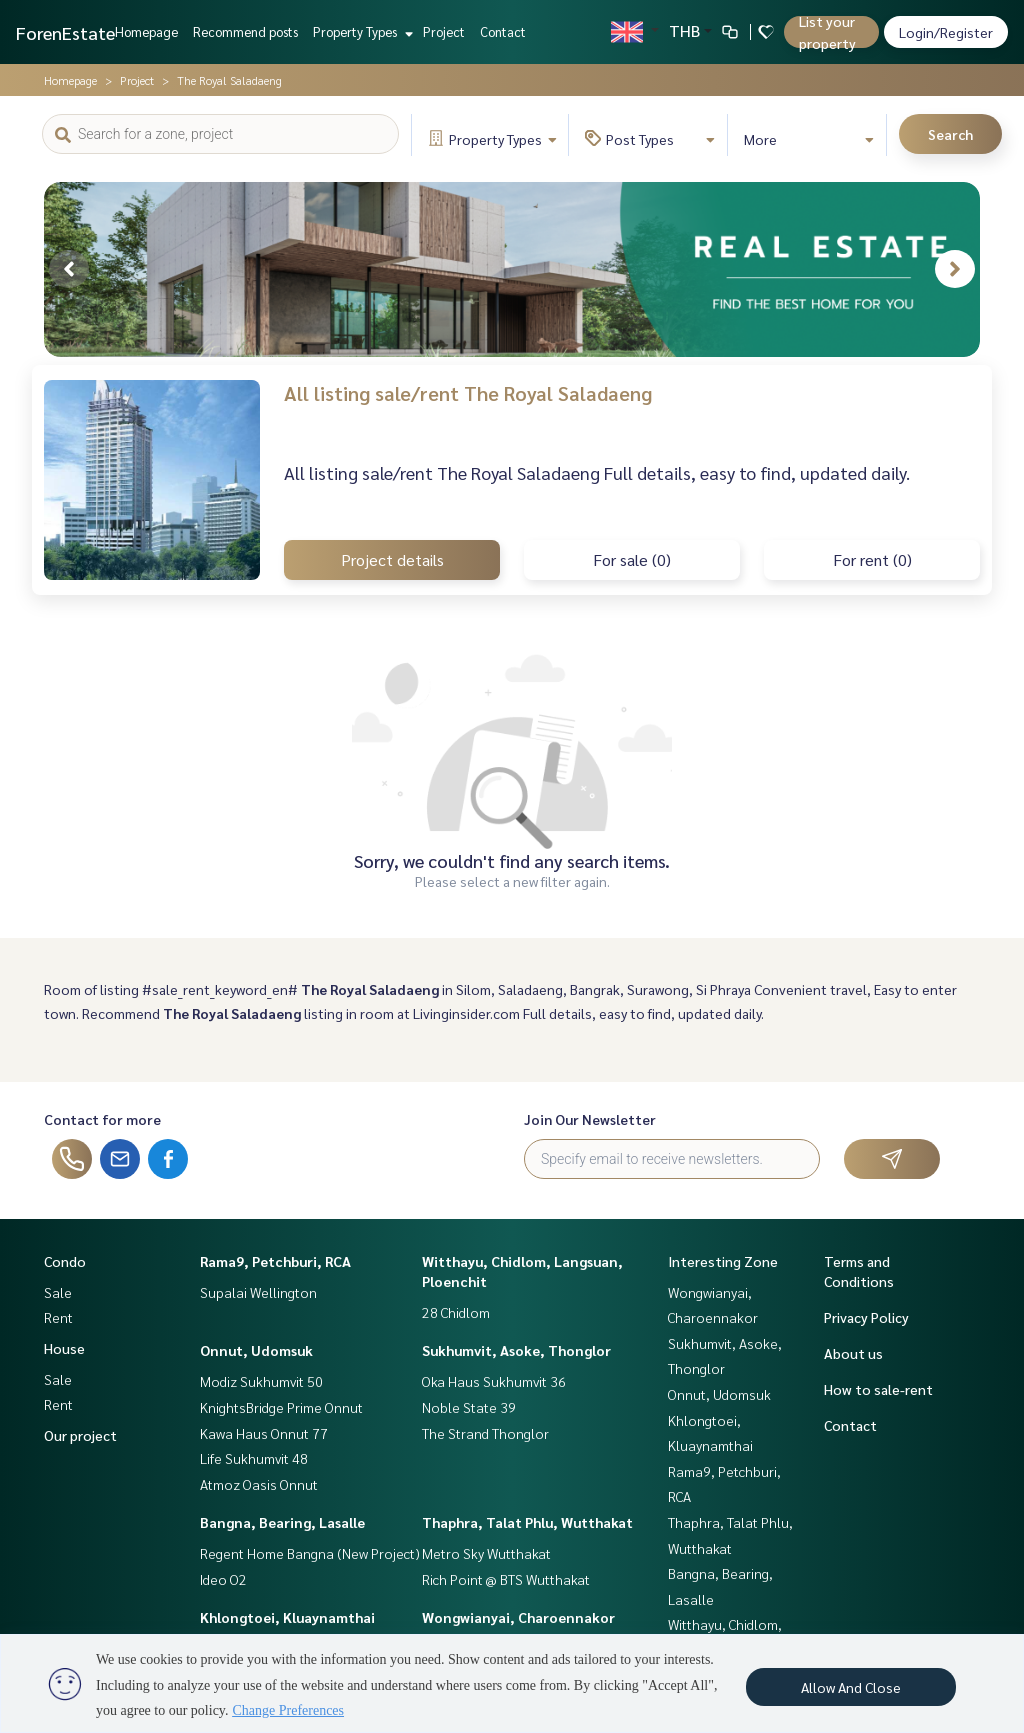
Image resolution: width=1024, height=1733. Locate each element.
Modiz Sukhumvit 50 (261, 1381)
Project (444, 31)
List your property (827, 32)
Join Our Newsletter (590, 1119)
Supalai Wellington (258, 1292)
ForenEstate (65, 32)
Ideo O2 (223, 1579)
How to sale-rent (878, 1389)
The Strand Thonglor (485, 1433)
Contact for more (102, 1119)
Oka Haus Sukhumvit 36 (494, 1381)
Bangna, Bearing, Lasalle (282, 1522)
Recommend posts (245, 31)
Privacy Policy (866, 1317)
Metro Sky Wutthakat (486, 1553)
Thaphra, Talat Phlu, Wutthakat (527, 1522)
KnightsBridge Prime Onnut (281, 1407)
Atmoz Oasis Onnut (259, 1484)
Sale (58, 1292)
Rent (58, 1317)
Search (950, 134)
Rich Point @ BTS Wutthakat (506, 1579)
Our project (80, 1435)
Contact (503, 31)
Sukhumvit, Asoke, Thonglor (516, 1350)
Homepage (146, 31)
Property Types (360, 31)
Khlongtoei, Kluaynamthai (287, 1617)
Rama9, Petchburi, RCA (275, 1261)
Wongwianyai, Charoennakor (518, 1617)
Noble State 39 (469, 1407)
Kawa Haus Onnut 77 (264, 1433)
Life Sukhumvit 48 (254, 1458)
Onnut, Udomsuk (256, 1350)
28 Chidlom (456, 1312)
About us (853, 1353)
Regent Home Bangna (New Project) (310, 1553)
